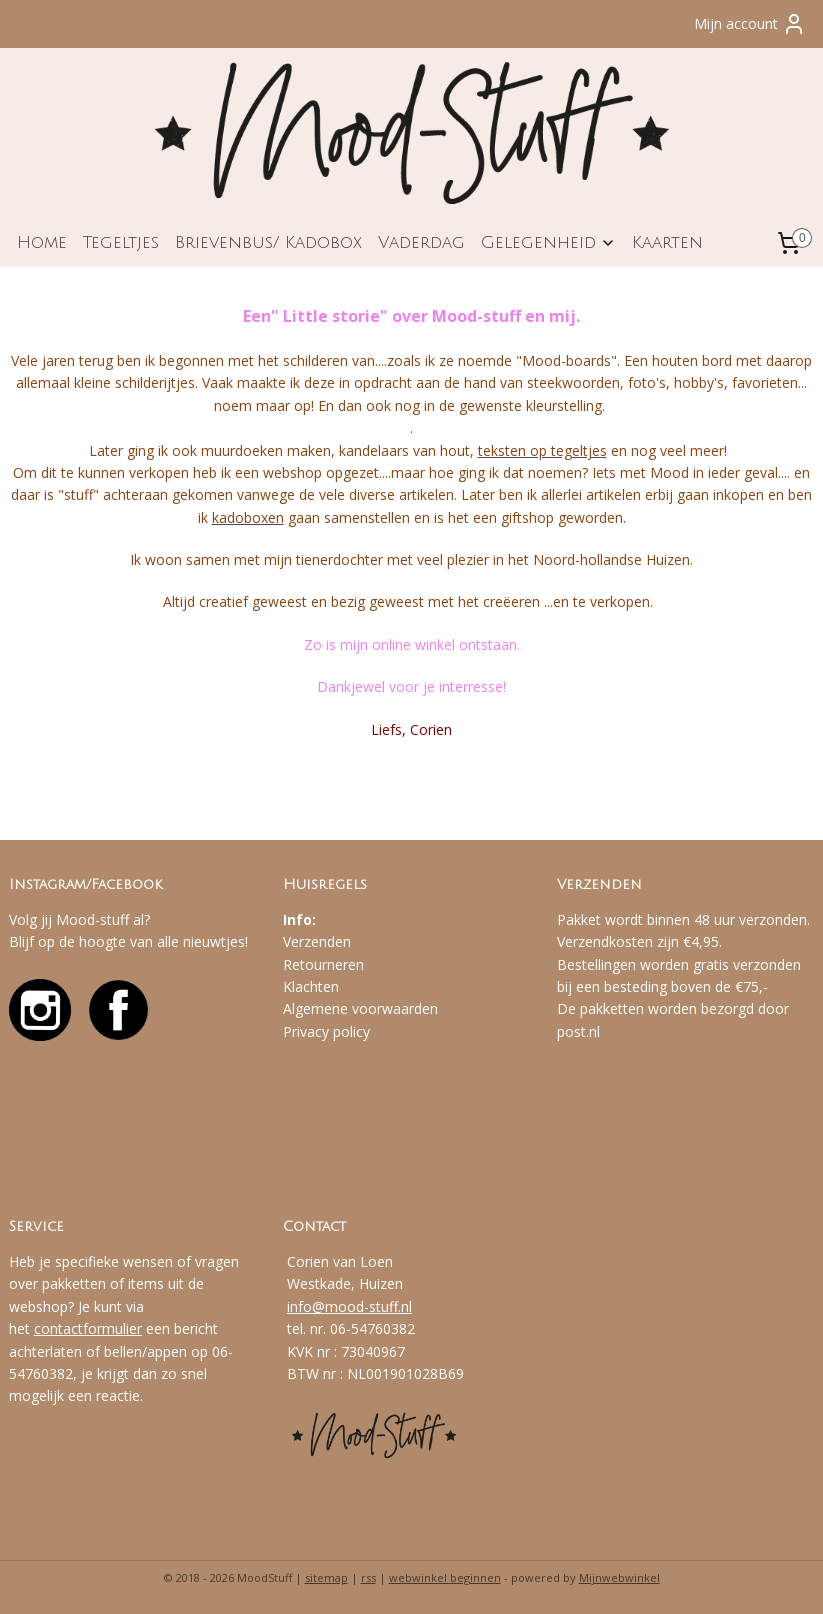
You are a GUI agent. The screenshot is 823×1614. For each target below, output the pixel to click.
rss (368, 1577)
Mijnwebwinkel (619, 1577)
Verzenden (317, 941)
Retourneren (323, 964)
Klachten (311, 986)
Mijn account (750, 24)
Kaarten (667, 242)
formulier (112, 1328)
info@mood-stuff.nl (349, 1306)
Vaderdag (421, 242)
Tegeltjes (121, 242)
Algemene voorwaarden (360, 1008)
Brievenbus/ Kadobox (268, 242)
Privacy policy (326, 1031)
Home (42, 242)
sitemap (326, 1577)
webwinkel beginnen (445, 1577)
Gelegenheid (548, 242)
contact (58, 1328)
